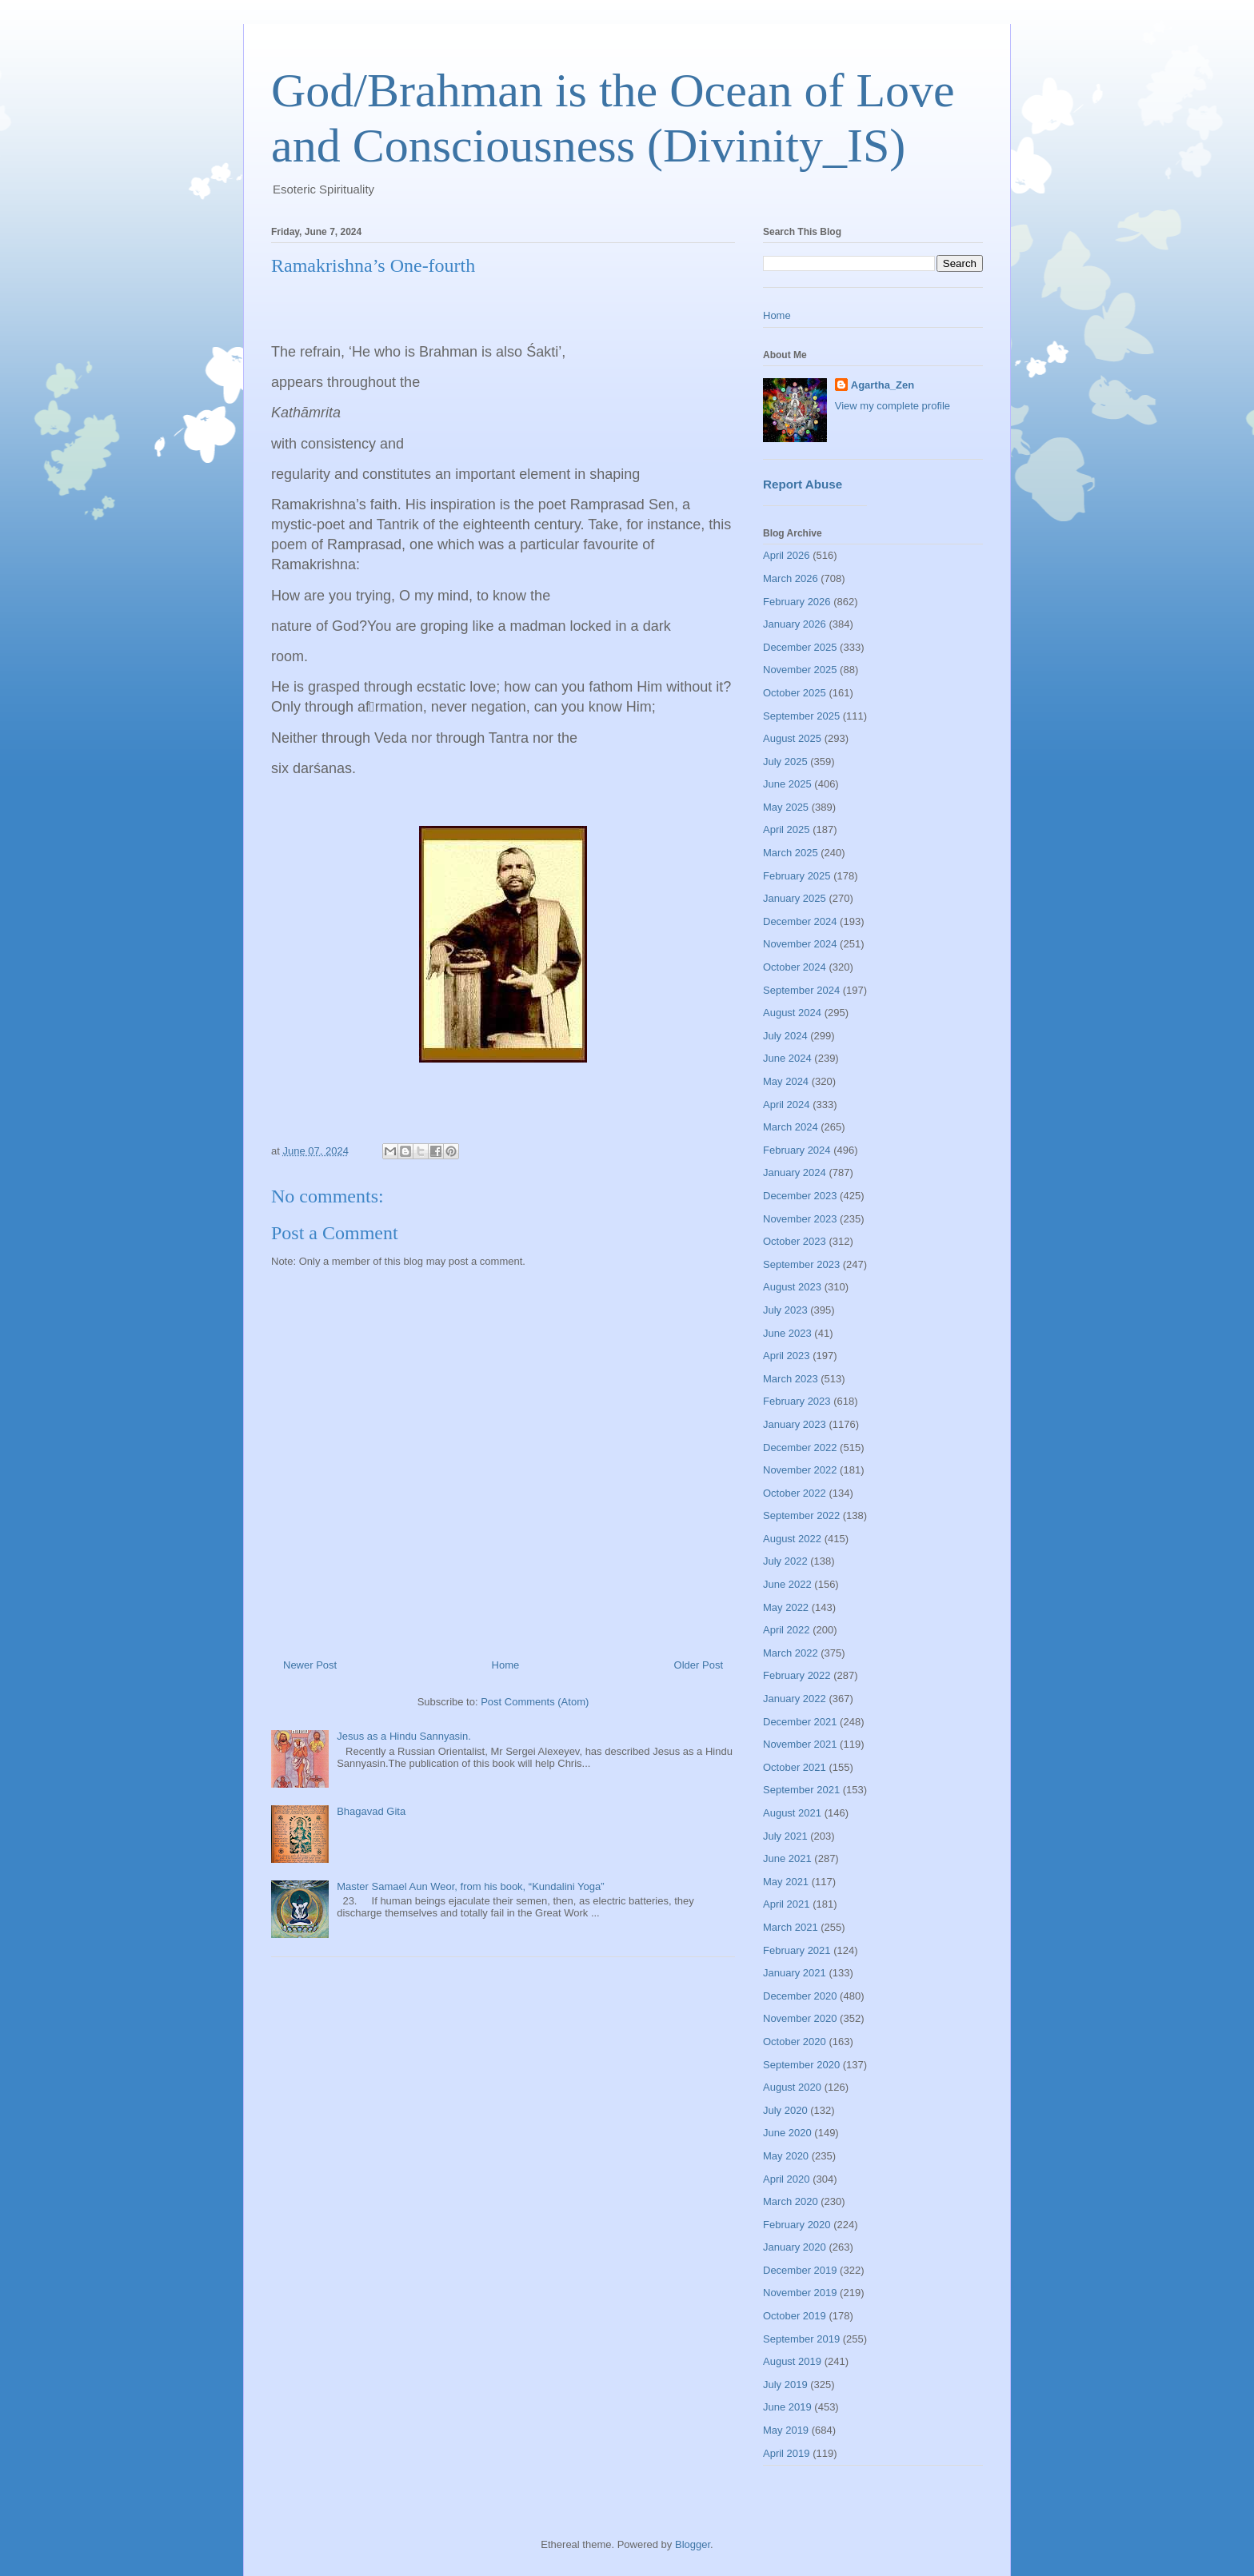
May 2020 (786, 2156)
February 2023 (797, 1401)
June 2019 (787, 2407)
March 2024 (790, 1127)
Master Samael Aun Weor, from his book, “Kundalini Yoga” (470, 1886)
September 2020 (801, 2065)
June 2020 (787, 2133)
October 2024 (794, 967)
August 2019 (792, 2361)
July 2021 (785, 1836)
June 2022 (787, 1584)
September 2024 (801, 990)
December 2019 (800, 2270)
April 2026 (786, 555)
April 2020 (786, 2179)
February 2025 (797, 876)
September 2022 (801, 1515)
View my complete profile (892, 406)
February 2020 (797, 2225)
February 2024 (797, 1150)
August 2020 (792, 2087)
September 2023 (801, 1264)
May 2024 (786, 1081)
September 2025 (801, 716)
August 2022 (792, 1539)
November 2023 (800, 1219)
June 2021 (787, 1858)
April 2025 (786, 829)
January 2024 (794, 1172)
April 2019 (786, 2453)
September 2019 (801, 2339)
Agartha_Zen (882, 385)
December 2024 (800, 921)
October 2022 (794, 1493)
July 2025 (785, 762)
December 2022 (800, 1447)
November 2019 (800, 2293)
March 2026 (790, 578)
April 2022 (786, 1630)
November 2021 (800, 1744)
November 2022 (800, 1470)
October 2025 (794, 693)
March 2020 (790, 2201)
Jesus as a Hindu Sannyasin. (404, 1736)
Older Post (698, 1665)
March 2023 (790, 1379)
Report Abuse (802, 484)
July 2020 (785, 2110)
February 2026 (797, 602)
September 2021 (801, 1790)
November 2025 (800, 670)
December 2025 (800, 647)
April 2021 (786, 1904)
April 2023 (786, 1356)
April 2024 (786, 1105)
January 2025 (794, 898)
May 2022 (786, 1607)
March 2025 (790, 853)
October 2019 (794, 2316)
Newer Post (310, 1665)
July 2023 (785, 1310)
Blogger (692, 2544)
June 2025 (787, 784)
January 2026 (794, 624)
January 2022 (794, 1699)
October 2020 (794, 2042)
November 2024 (800, 944)
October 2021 (794, 1767)
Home (506, 1665)
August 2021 (792, 1813)
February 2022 (797, 1675)
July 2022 (785, 1561)
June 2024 (787, 1058)
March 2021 (790, 1927)
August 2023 (792, 1287)
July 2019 (785, 2385)
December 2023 (800, 1196)
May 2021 (786, 1882)
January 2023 (794, 1424)
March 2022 (790, 1653)
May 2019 (786, 2430)
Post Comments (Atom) (535, 1702)
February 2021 (797, 1950)
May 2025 (786, 807)
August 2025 (792, 738)
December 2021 (800, 1722)
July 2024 (785, 1036)
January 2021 (794, 1973)
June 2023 (787, 1333)
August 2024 (792, 1013)
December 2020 (800, 1996)
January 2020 (794, 2247)
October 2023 (794, 1241)
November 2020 (800, 2018)
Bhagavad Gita (371, 1811)
